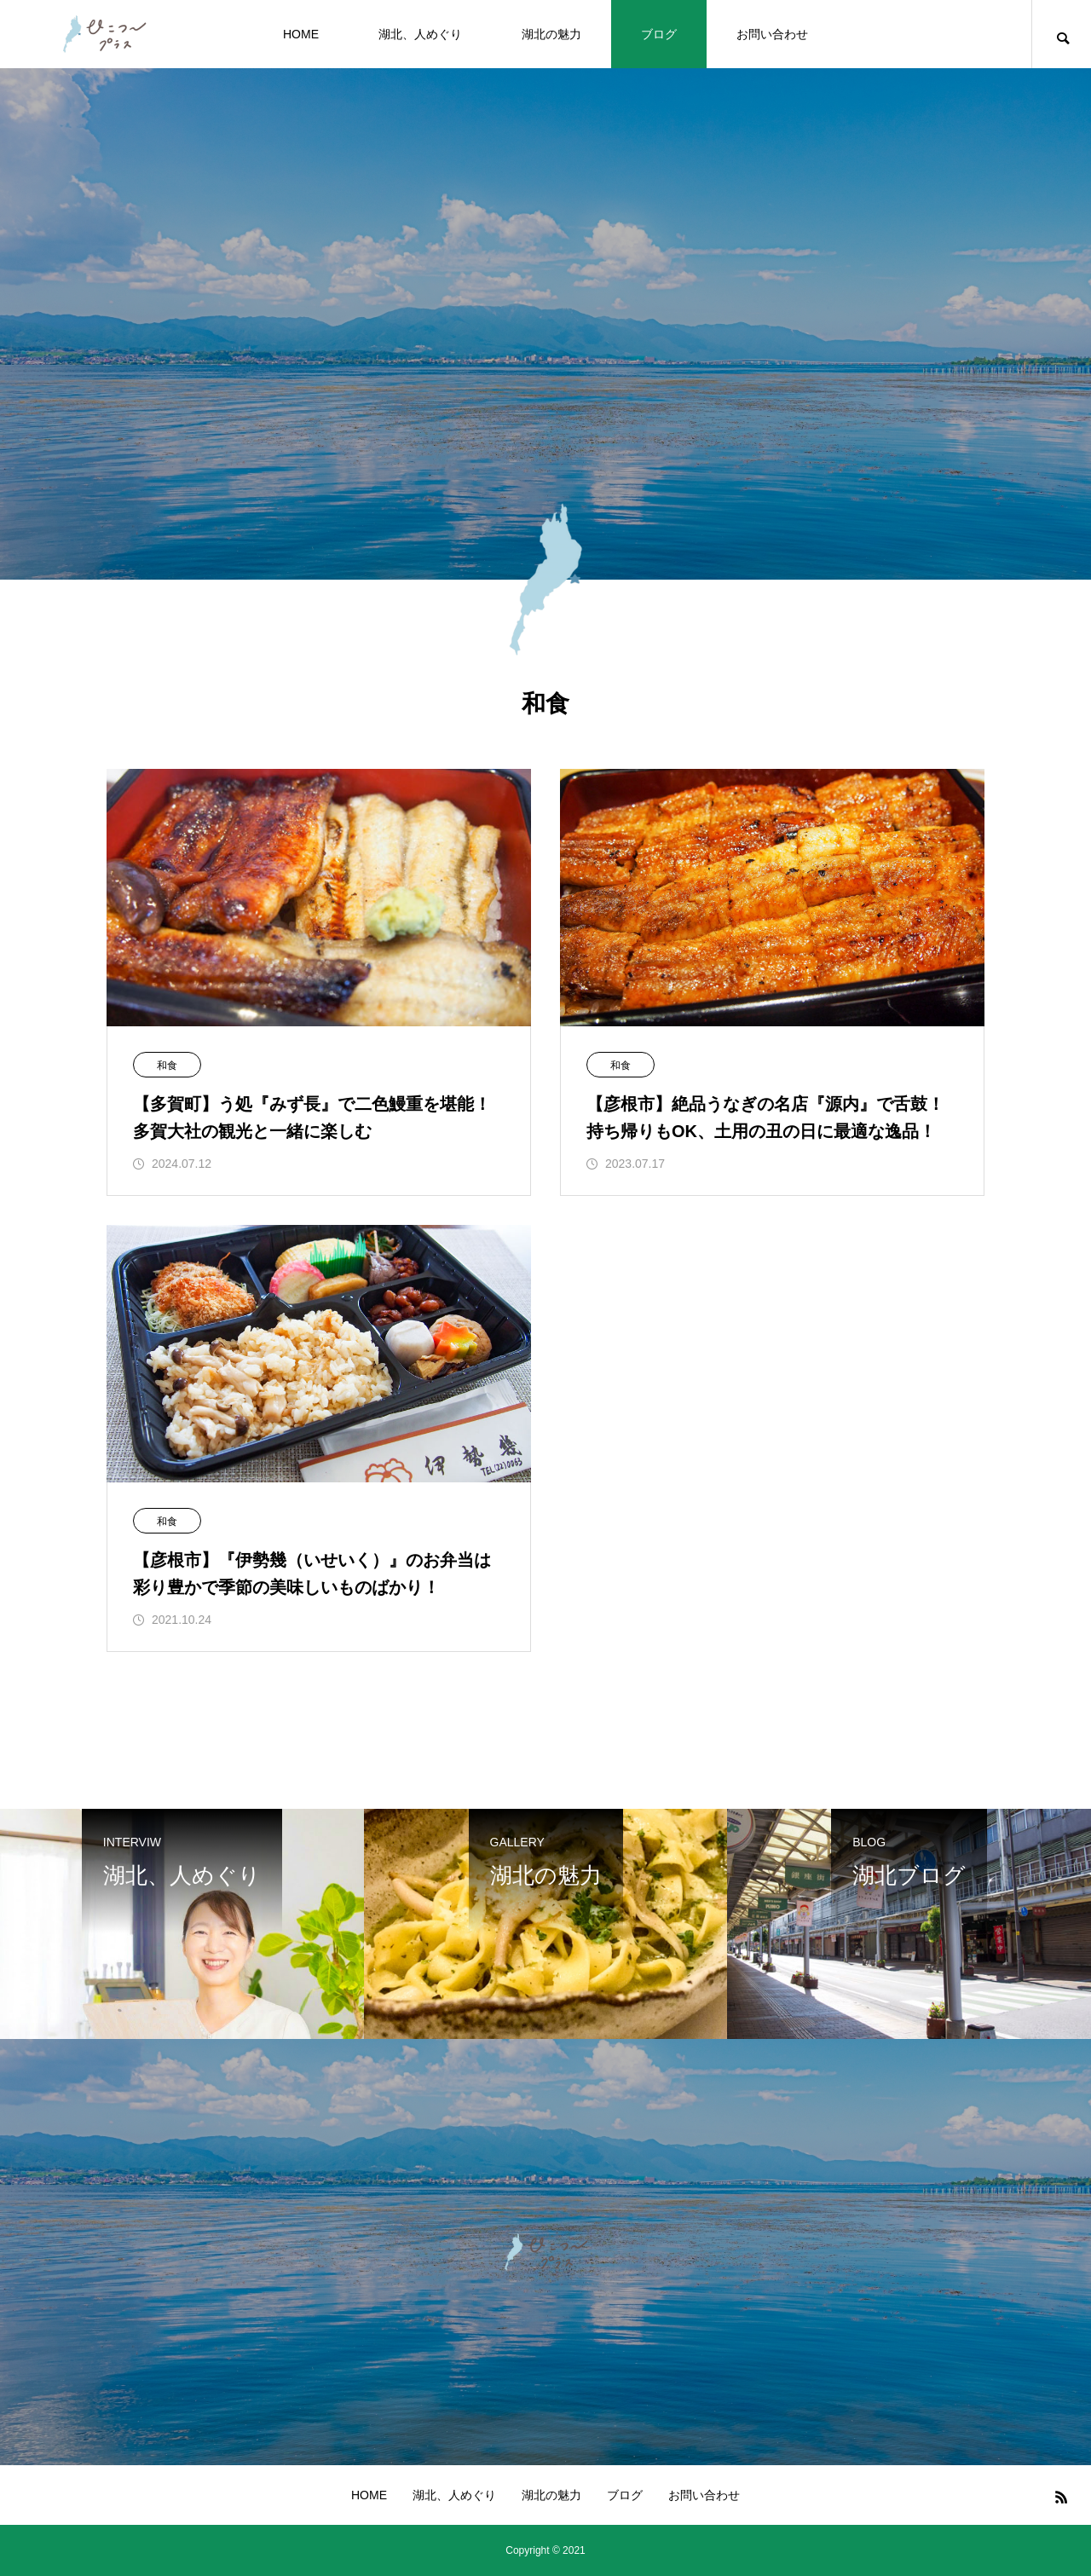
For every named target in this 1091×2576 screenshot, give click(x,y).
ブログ (659, 34)
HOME (301, 34)
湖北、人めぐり (420, 34)
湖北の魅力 (551, 34)
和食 (167, 1065)
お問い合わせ (772, 34)
